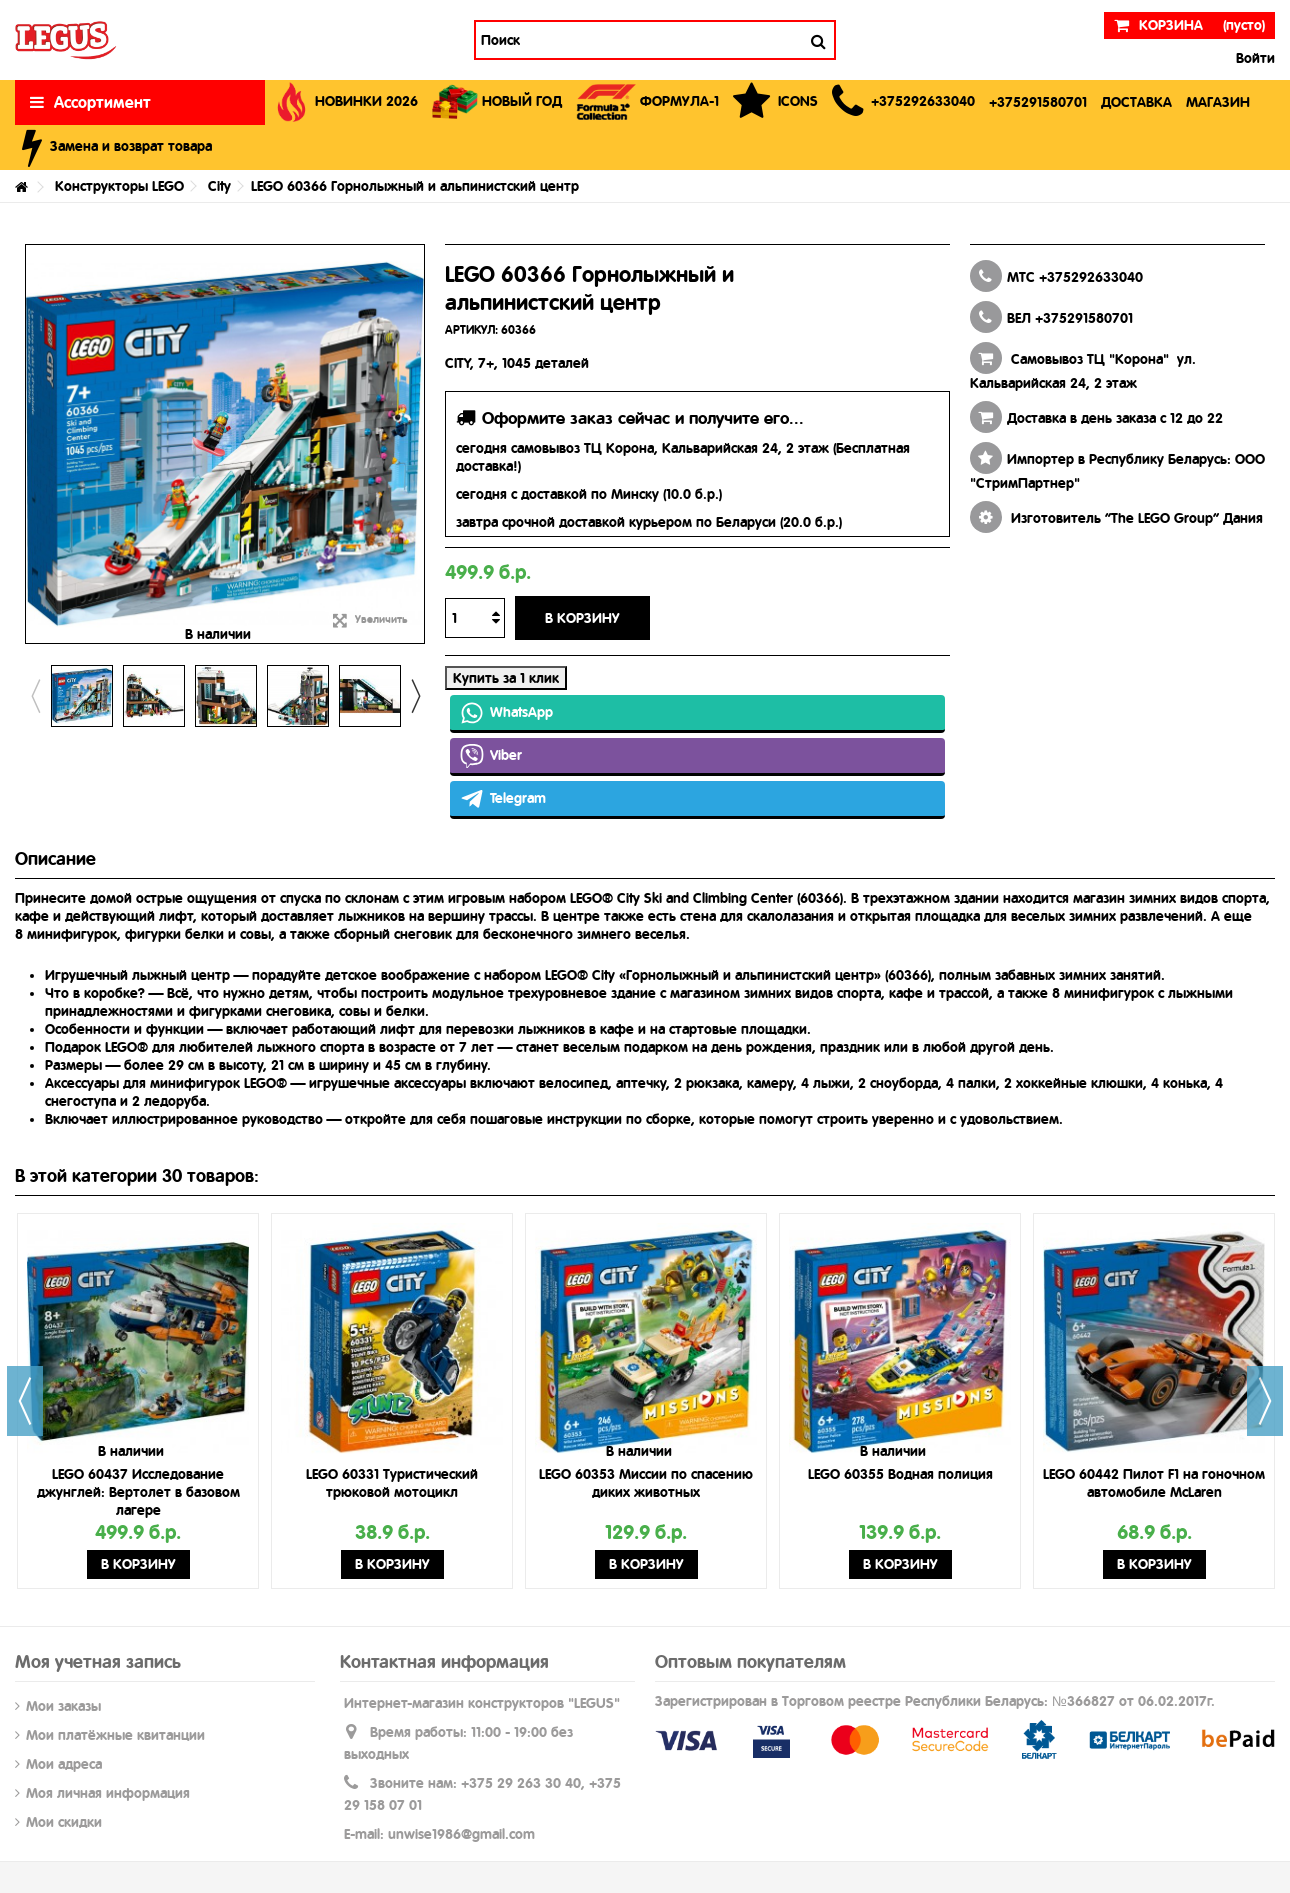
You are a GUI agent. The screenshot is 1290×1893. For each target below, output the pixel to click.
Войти (1253, 58)
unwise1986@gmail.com (461, 1834)
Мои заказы (63, 1706)
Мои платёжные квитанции (115, 1735)
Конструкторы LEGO (119, 186)
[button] (903, 102)
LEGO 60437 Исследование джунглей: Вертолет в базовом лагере (138, 1492)
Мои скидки (64, 1822)
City (219, 186)
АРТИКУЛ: (471, 330)
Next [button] (415, 696)
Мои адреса (64, 1764)
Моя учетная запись (98, 1661)
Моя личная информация (108, 1793)
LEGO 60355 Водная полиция (900, 1474)
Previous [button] (35, 696)
